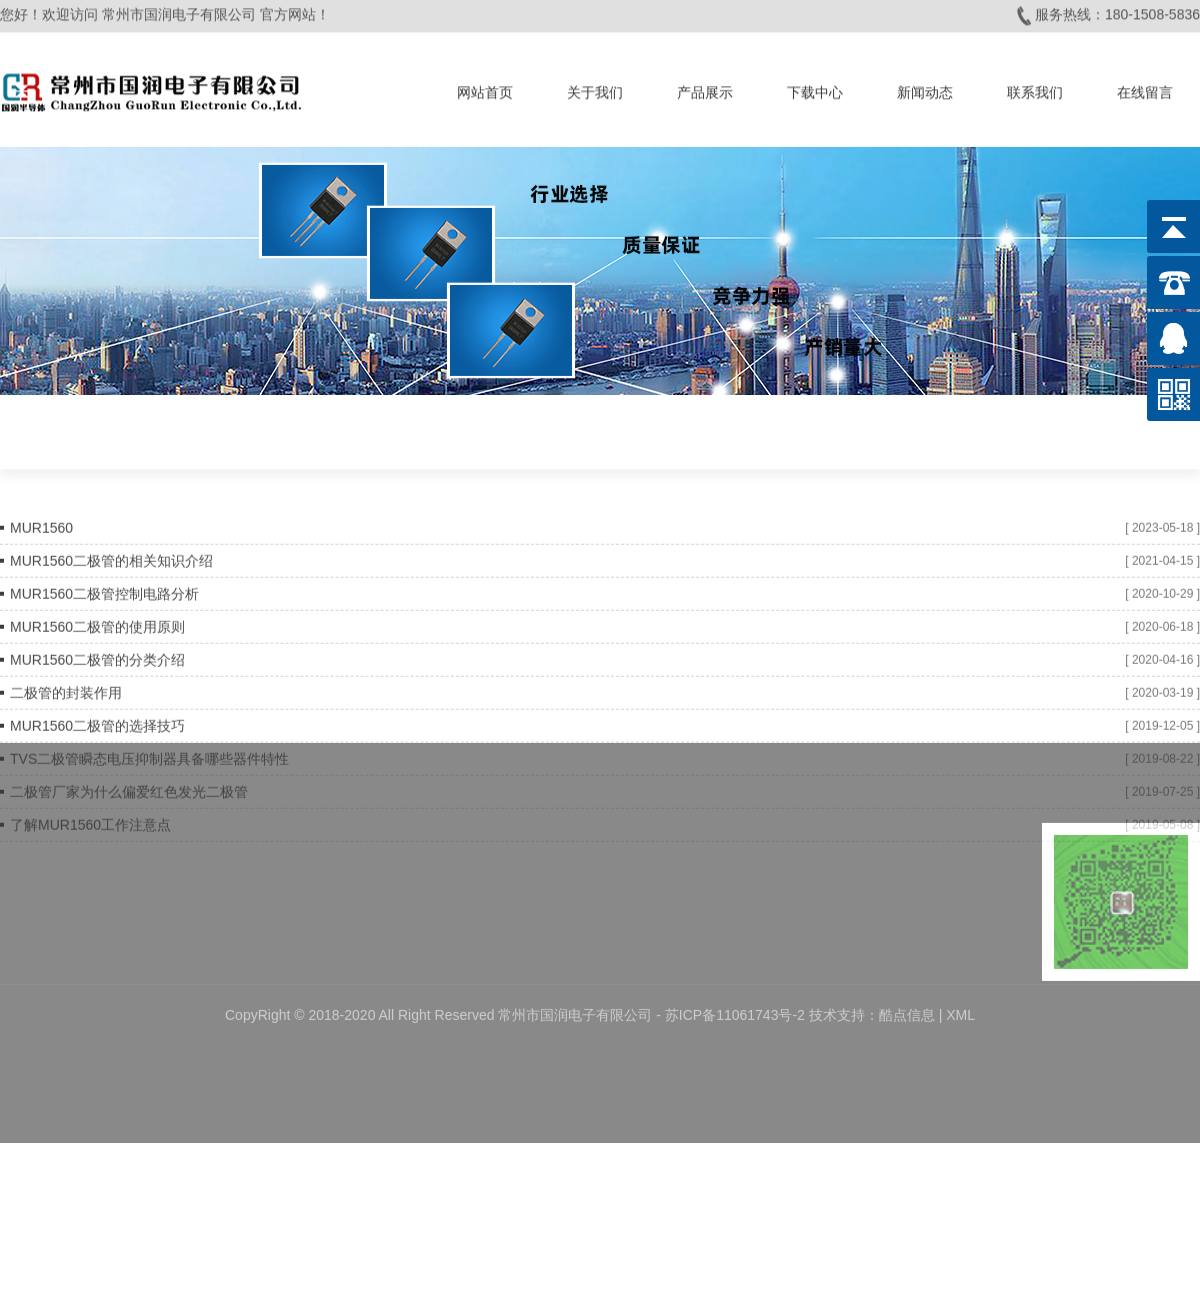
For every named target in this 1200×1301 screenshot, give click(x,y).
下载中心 (815, 89)
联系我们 (1035, 89)
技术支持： (844, 965)
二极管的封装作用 (66, 685)
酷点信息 (907, 965)
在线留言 (1145, 89)
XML (960, 965)
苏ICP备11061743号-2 (737, 965)
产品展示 (705, 89)
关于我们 (595, 89)
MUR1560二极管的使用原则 (97, 619)
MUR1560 (41, 520)
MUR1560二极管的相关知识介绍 (111, 553)
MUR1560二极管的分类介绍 (97, 652)
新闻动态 (925, 89)
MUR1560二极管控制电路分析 (104, 586)
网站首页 (485, 89)
